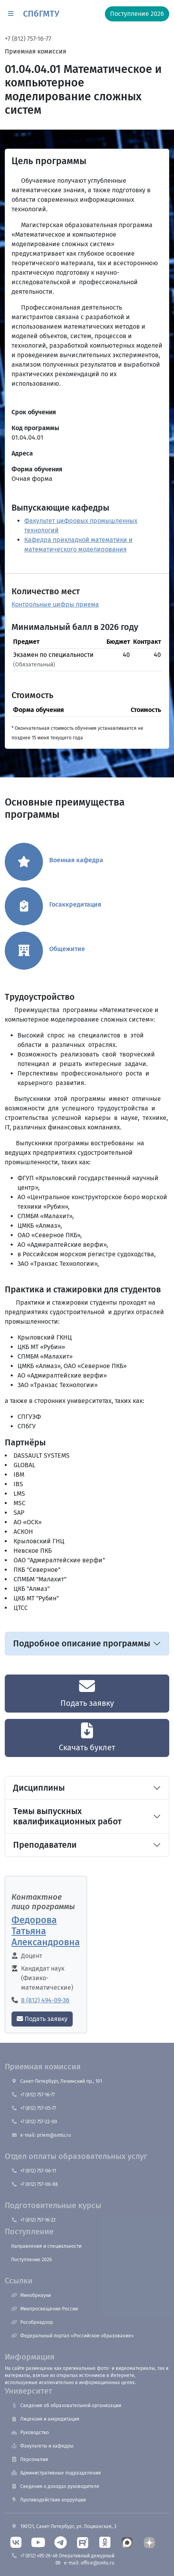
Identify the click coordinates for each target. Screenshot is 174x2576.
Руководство (30, 2432)
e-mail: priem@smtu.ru (41, 2135)
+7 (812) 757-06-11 (33, 2171)
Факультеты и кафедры (42, 2446)
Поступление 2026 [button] (137, 13)
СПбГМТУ (41, 14)
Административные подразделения (56, 2473)
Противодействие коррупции (48, 2500)
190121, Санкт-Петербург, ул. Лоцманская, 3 (63, 2526)
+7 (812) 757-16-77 (28, 38)
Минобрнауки (31, 2295)
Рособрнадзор (32, 2322)
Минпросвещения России (44, 2309)
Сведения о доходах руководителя (55, 2486)
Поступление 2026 (31, 2259)
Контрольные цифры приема (55, 604)
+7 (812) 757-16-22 (33, 2220)
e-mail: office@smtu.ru (84, 2563)
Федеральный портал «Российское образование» (72, 2336)
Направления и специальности (46, 2246)
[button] (11, 13)
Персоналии (29, 2459)
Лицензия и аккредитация (45, 2419)
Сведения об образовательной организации (66, 2405)
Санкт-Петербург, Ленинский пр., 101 (56, 2081)
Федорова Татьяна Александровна (46, 1931)
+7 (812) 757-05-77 (33, 2108)
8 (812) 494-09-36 (45, 2000)
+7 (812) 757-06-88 (34, 2184)
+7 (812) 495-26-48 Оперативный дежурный (62, 2556)
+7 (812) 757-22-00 (34, 2121)
